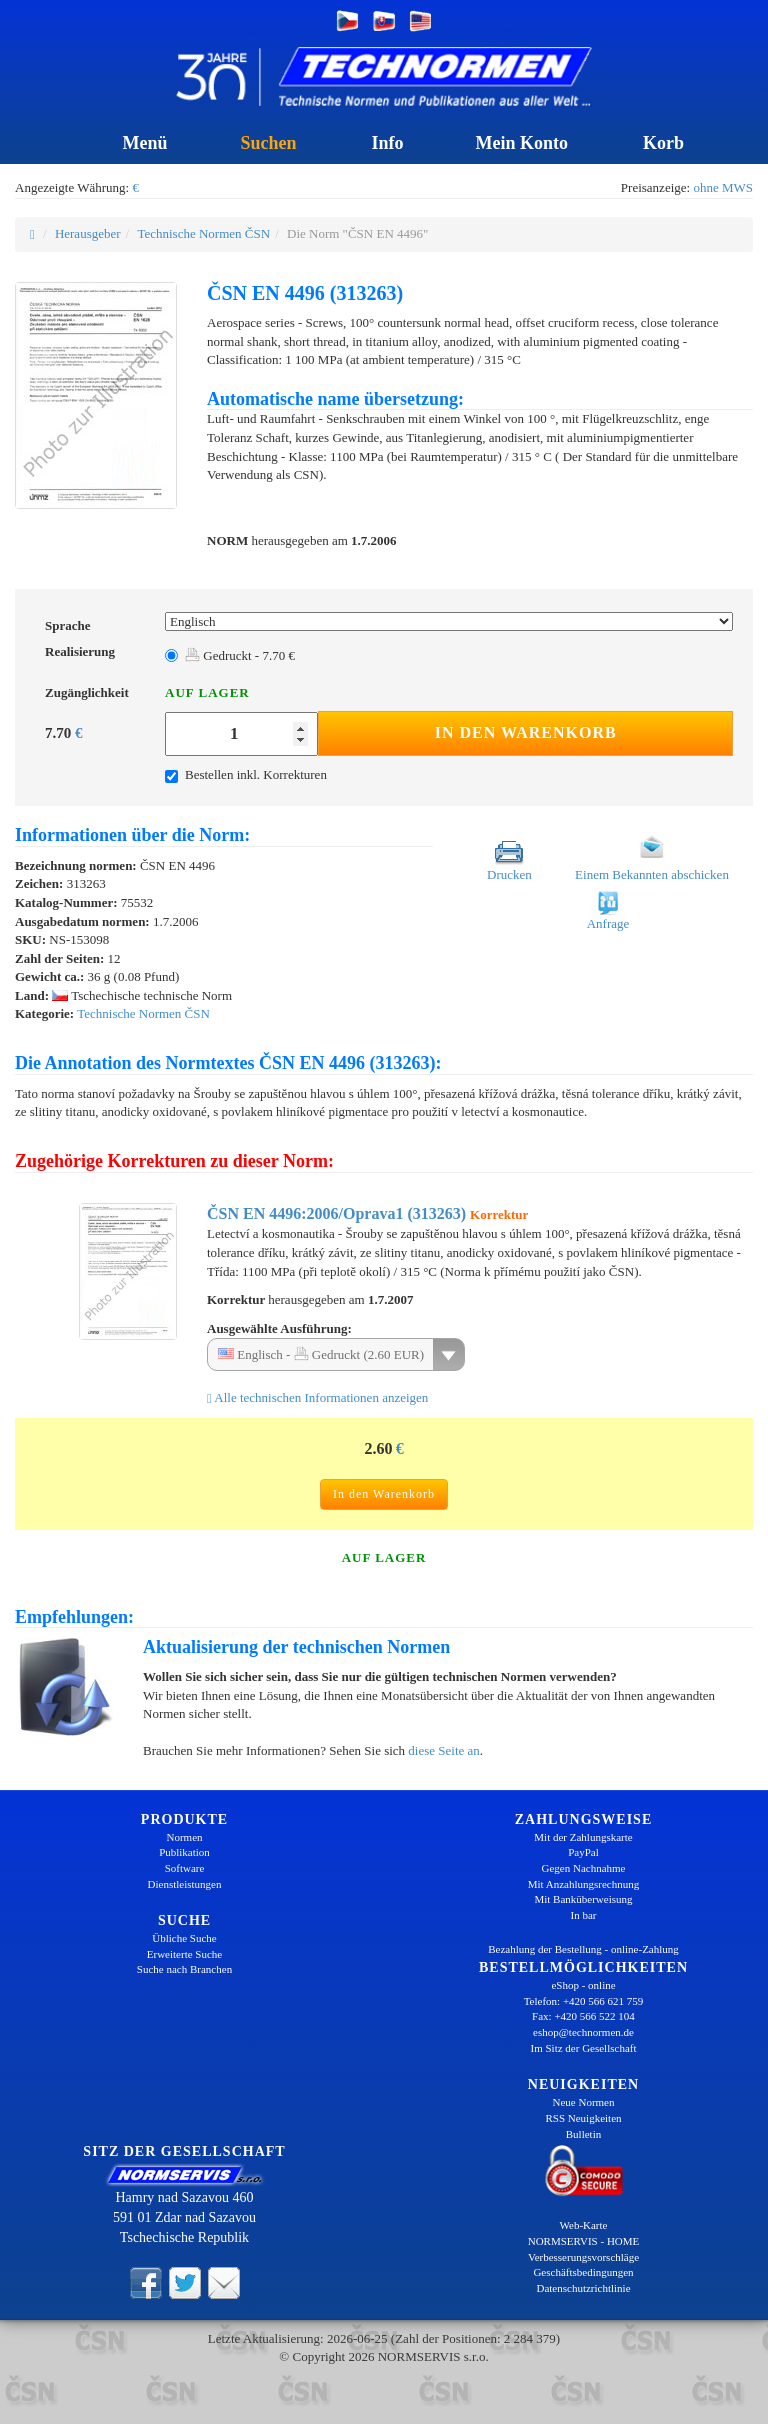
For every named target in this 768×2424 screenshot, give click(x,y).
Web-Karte (584, 2225)
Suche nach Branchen (184, 1969)
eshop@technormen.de (583, 2032)
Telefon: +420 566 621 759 (584, 2001)
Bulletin (583, 2134)
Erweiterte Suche (184, 1954)
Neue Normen (583, 2102)
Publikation (184, 1852)
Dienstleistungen (185, 1884)
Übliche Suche (184, 1938)
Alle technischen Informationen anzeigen (317, 1397)
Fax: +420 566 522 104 (583, 2016)
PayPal (583, 1852)
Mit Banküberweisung (583, 1899)
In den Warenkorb (526, 732)
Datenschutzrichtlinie (583, 2288)
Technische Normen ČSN (203, 233)
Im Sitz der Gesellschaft (584, 2048)
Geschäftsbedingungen (583, 2272)
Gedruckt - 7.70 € (240, 655)
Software (185, 1868)
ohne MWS (723, 187)
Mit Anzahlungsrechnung (584, 1884)
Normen (184, 1837)
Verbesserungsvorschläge (583, 2257)
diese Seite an (443, 1750)
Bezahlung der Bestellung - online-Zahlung (583, 1949)
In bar (584, 1915)
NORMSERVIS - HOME (584, 2241)
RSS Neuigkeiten (583, 2118)
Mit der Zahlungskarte (583, 1837)
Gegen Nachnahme (584, 1868)
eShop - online (583, 1985)
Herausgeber (88, 233)
